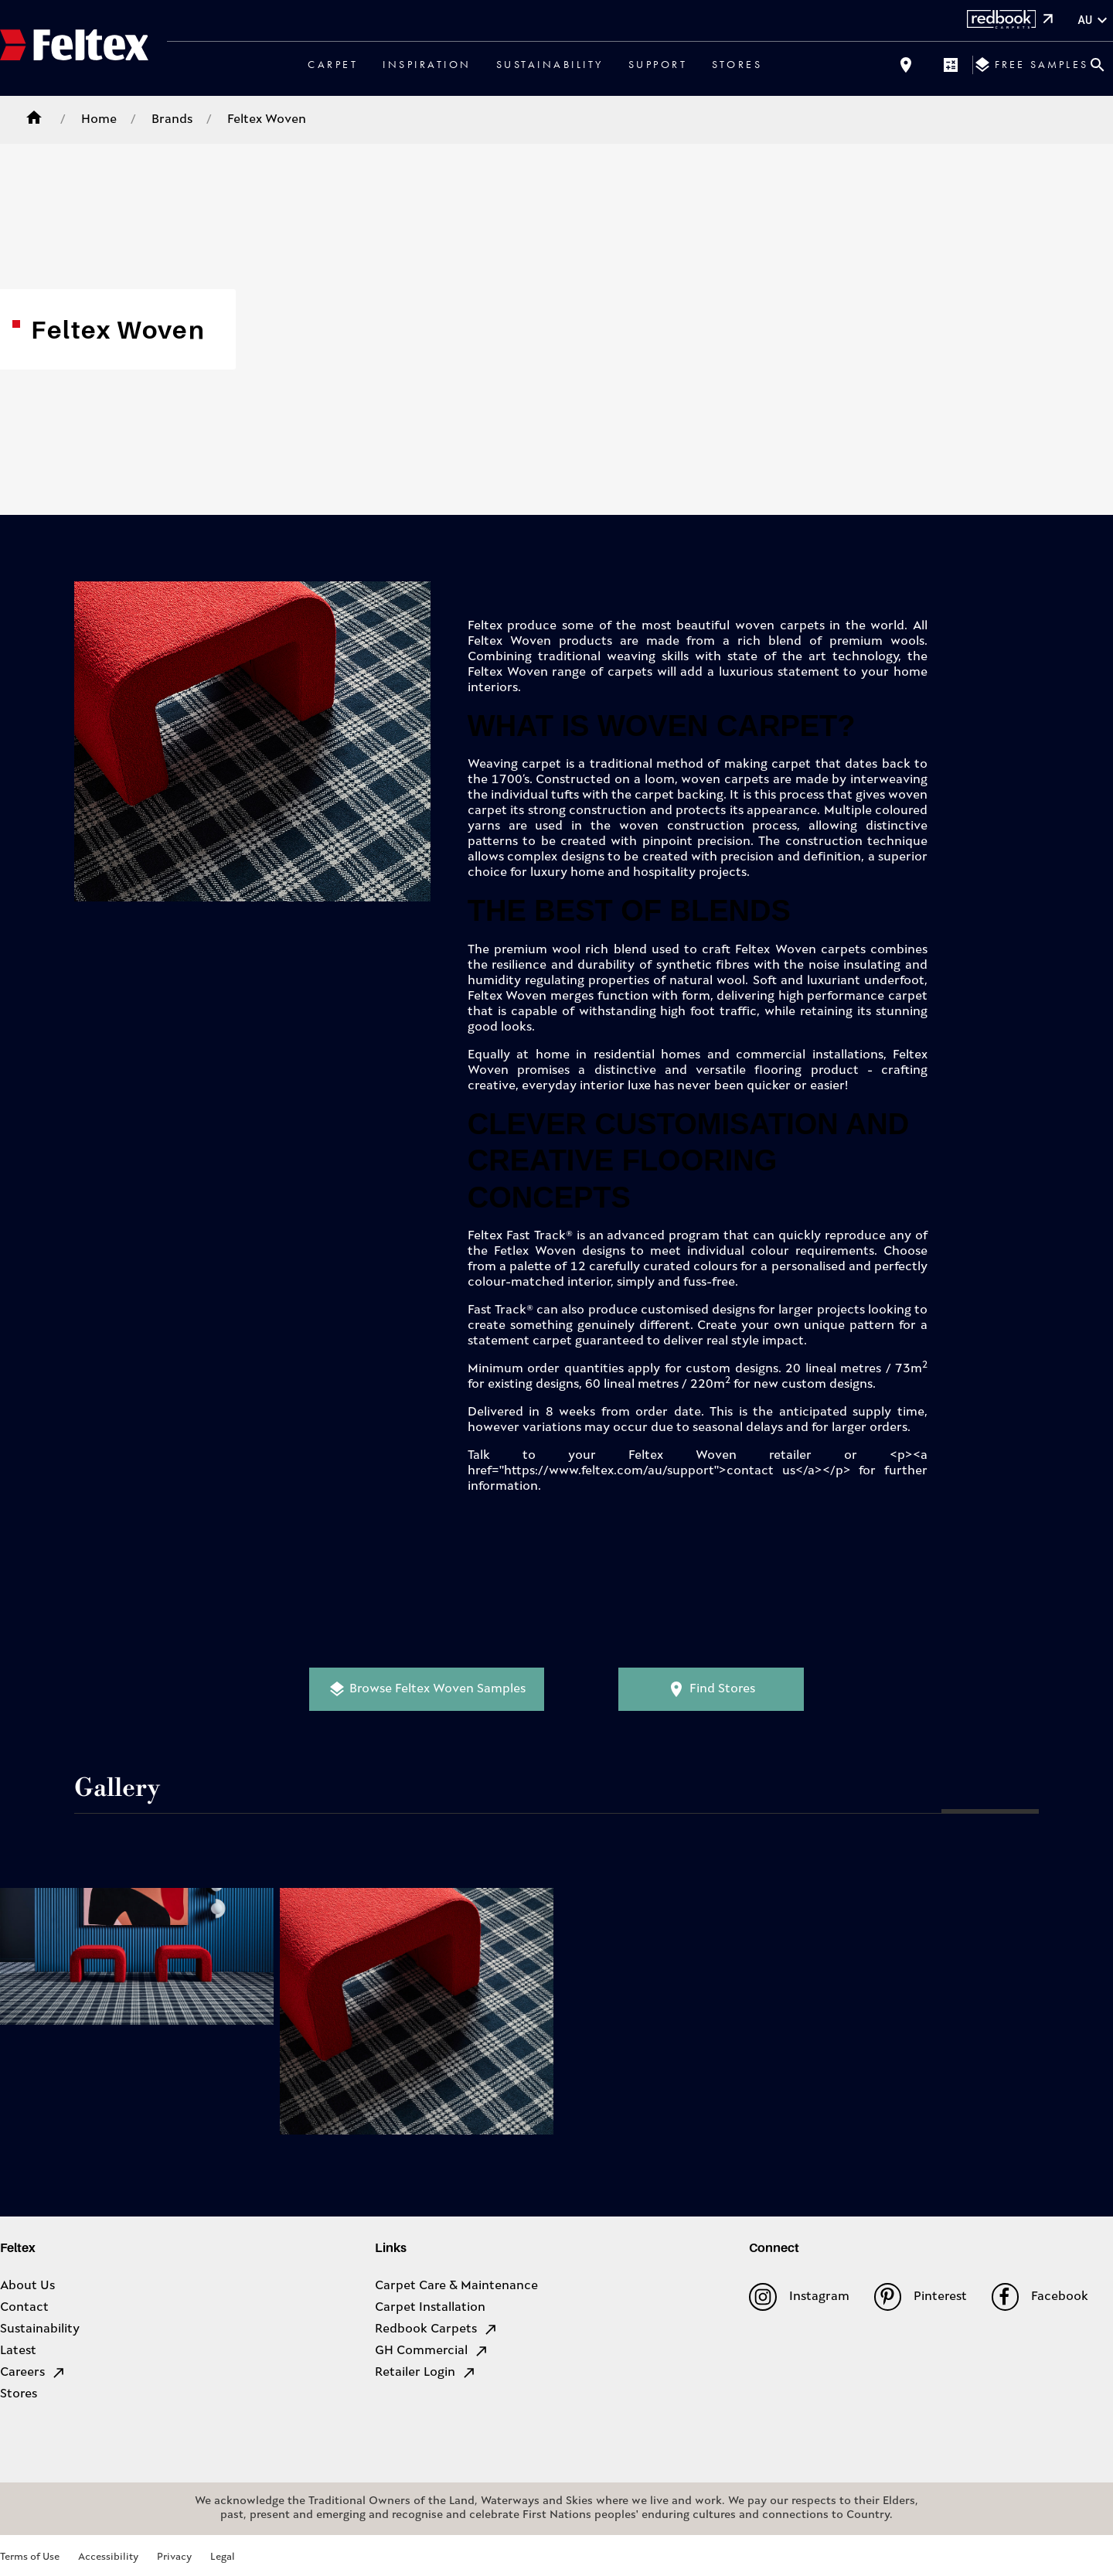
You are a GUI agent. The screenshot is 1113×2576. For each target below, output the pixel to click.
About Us (27, 2286)
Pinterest (920, 2296)
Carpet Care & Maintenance (456, 2286)
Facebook (1040, 2296)
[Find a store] (906, 65)
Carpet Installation (430, 2308)
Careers (33, 2372)
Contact (24, 2308)
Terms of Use (30, 2557)
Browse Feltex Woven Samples (427, 1689)
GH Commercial (432, 2351)
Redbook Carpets (437, 2329)
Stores (737, 64)
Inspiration (427, 64)
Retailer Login (426, 2372)
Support (658, 64)
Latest (18, 2351)
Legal (222, 2557)
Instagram (799, 2296)
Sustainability (550, 64)
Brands (171, 120)
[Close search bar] (1097, 65)
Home (99, 120)
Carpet (333, 64)
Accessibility (108, 2557)
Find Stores (711, 1689)
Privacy (174, 2557)
